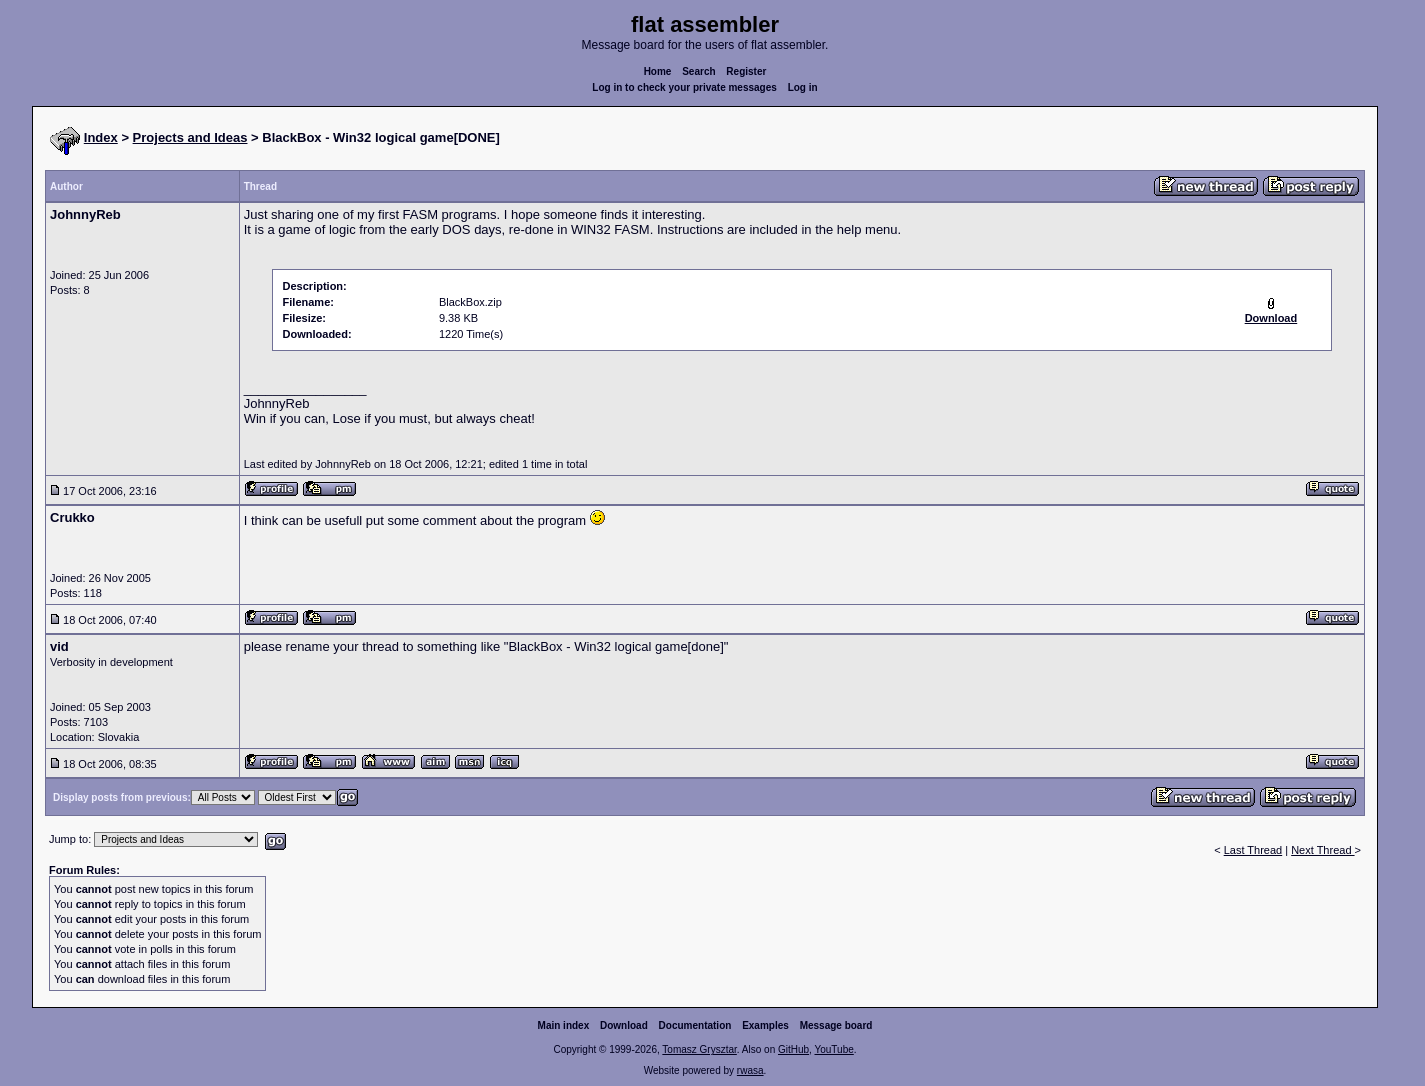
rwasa (750, 1070)
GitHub (793, 1049)
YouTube (833, 1049)
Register (746, 71)
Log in (803, 87)
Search (698, 71)
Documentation (695, 1025)
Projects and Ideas (190, 137)
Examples (765, 1025)
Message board (836, 1025)
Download (624, 1025)
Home (658, 71)
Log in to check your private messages (684, 87)
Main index (564, 1025)
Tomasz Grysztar (699, 1049)
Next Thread (1322, 850)
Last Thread (1253, 850)
